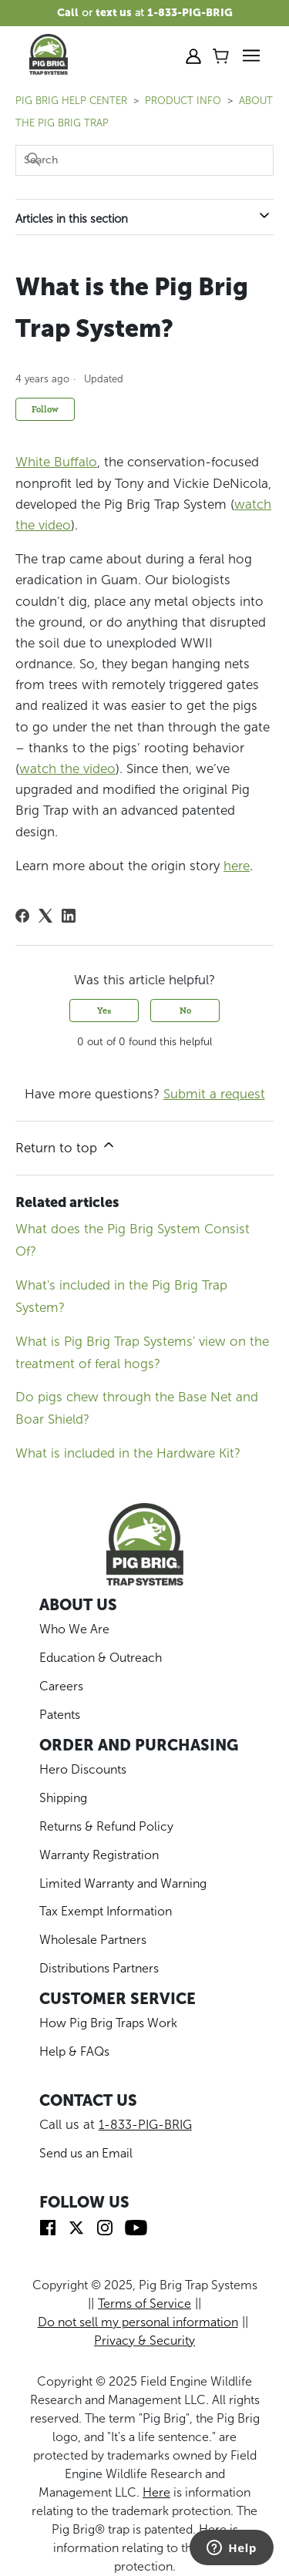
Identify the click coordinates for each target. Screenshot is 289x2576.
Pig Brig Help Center (71, 100)
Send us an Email (86, 2153)
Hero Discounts (82, 1769)
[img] (48, 2226)
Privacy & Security (144, 2340)
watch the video (67, 768)
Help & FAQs (74, 2051)
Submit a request (214, 1093)
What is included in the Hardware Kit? (127, 1453)
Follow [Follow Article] (45, 409)
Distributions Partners (99, 1968)
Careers (61, 1686)
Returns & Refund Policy (106, 1826)
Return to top (65, 1146)
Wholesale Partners (92, 1939)
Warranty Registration (99, 1855)
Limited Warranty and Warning (123, 1883)
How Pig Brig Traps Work (108, 2023)
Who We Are (74, 1629)
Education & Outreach (100, 1657)
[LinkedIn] (69, 916)
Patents (59, 1714)
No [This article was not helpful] (185, 1010)
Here (156, 2492)
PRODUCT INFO (183, 100)
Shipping (63, 1798)
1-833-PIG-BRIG (145, 2124)
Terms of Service (144, 2303)
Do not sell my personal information (138, 2322)
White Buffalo (56, 461)
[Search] (144, 160)
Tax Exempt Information (105, 1911)
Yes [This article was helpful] (104, 1010)
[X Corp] (45, 916)
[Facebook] (22, 916)
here (236, 865)
